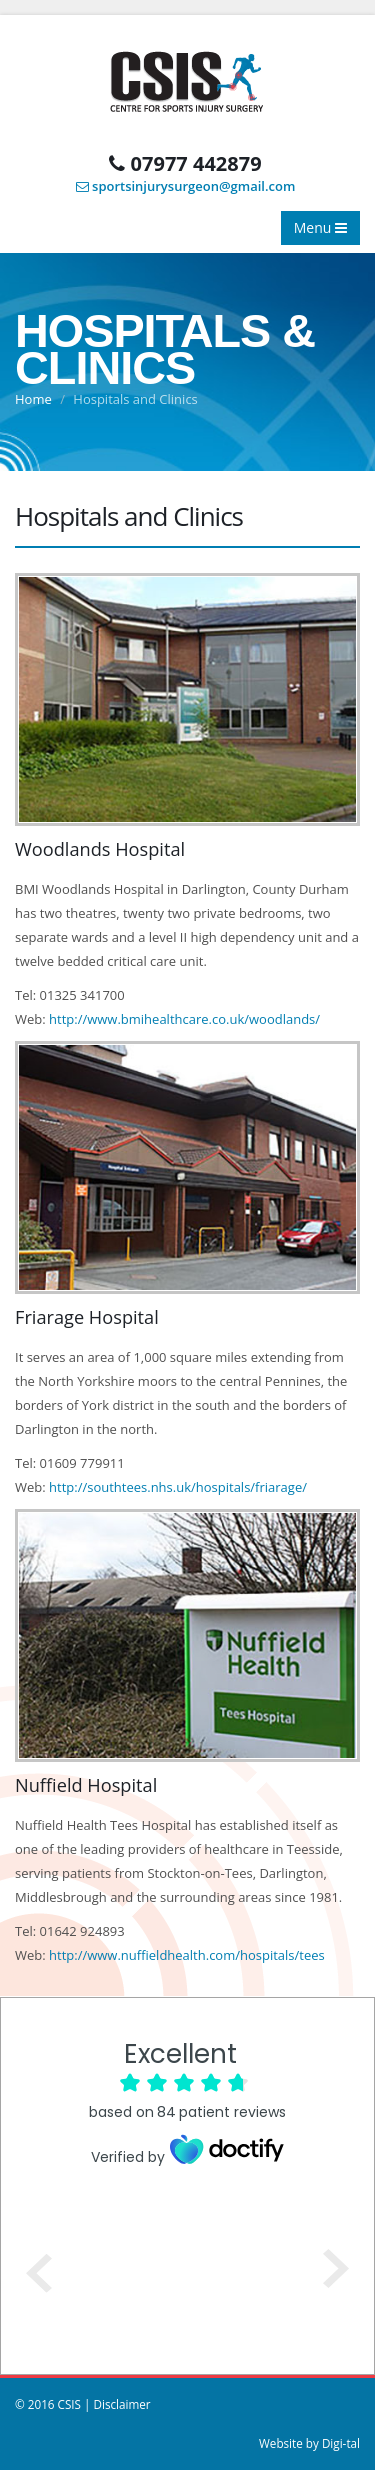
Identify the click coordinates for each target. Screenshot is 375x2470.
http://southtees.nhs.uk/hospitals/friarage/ (178, 1487)
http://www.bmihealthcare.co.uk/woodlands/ (184, 1019)
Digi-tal (341, 2443)
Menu (320, 227)
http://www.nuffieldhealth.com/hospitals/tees (187, 1955)
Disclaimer (121, 2404)
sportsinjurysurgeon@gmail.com (186, 186)
